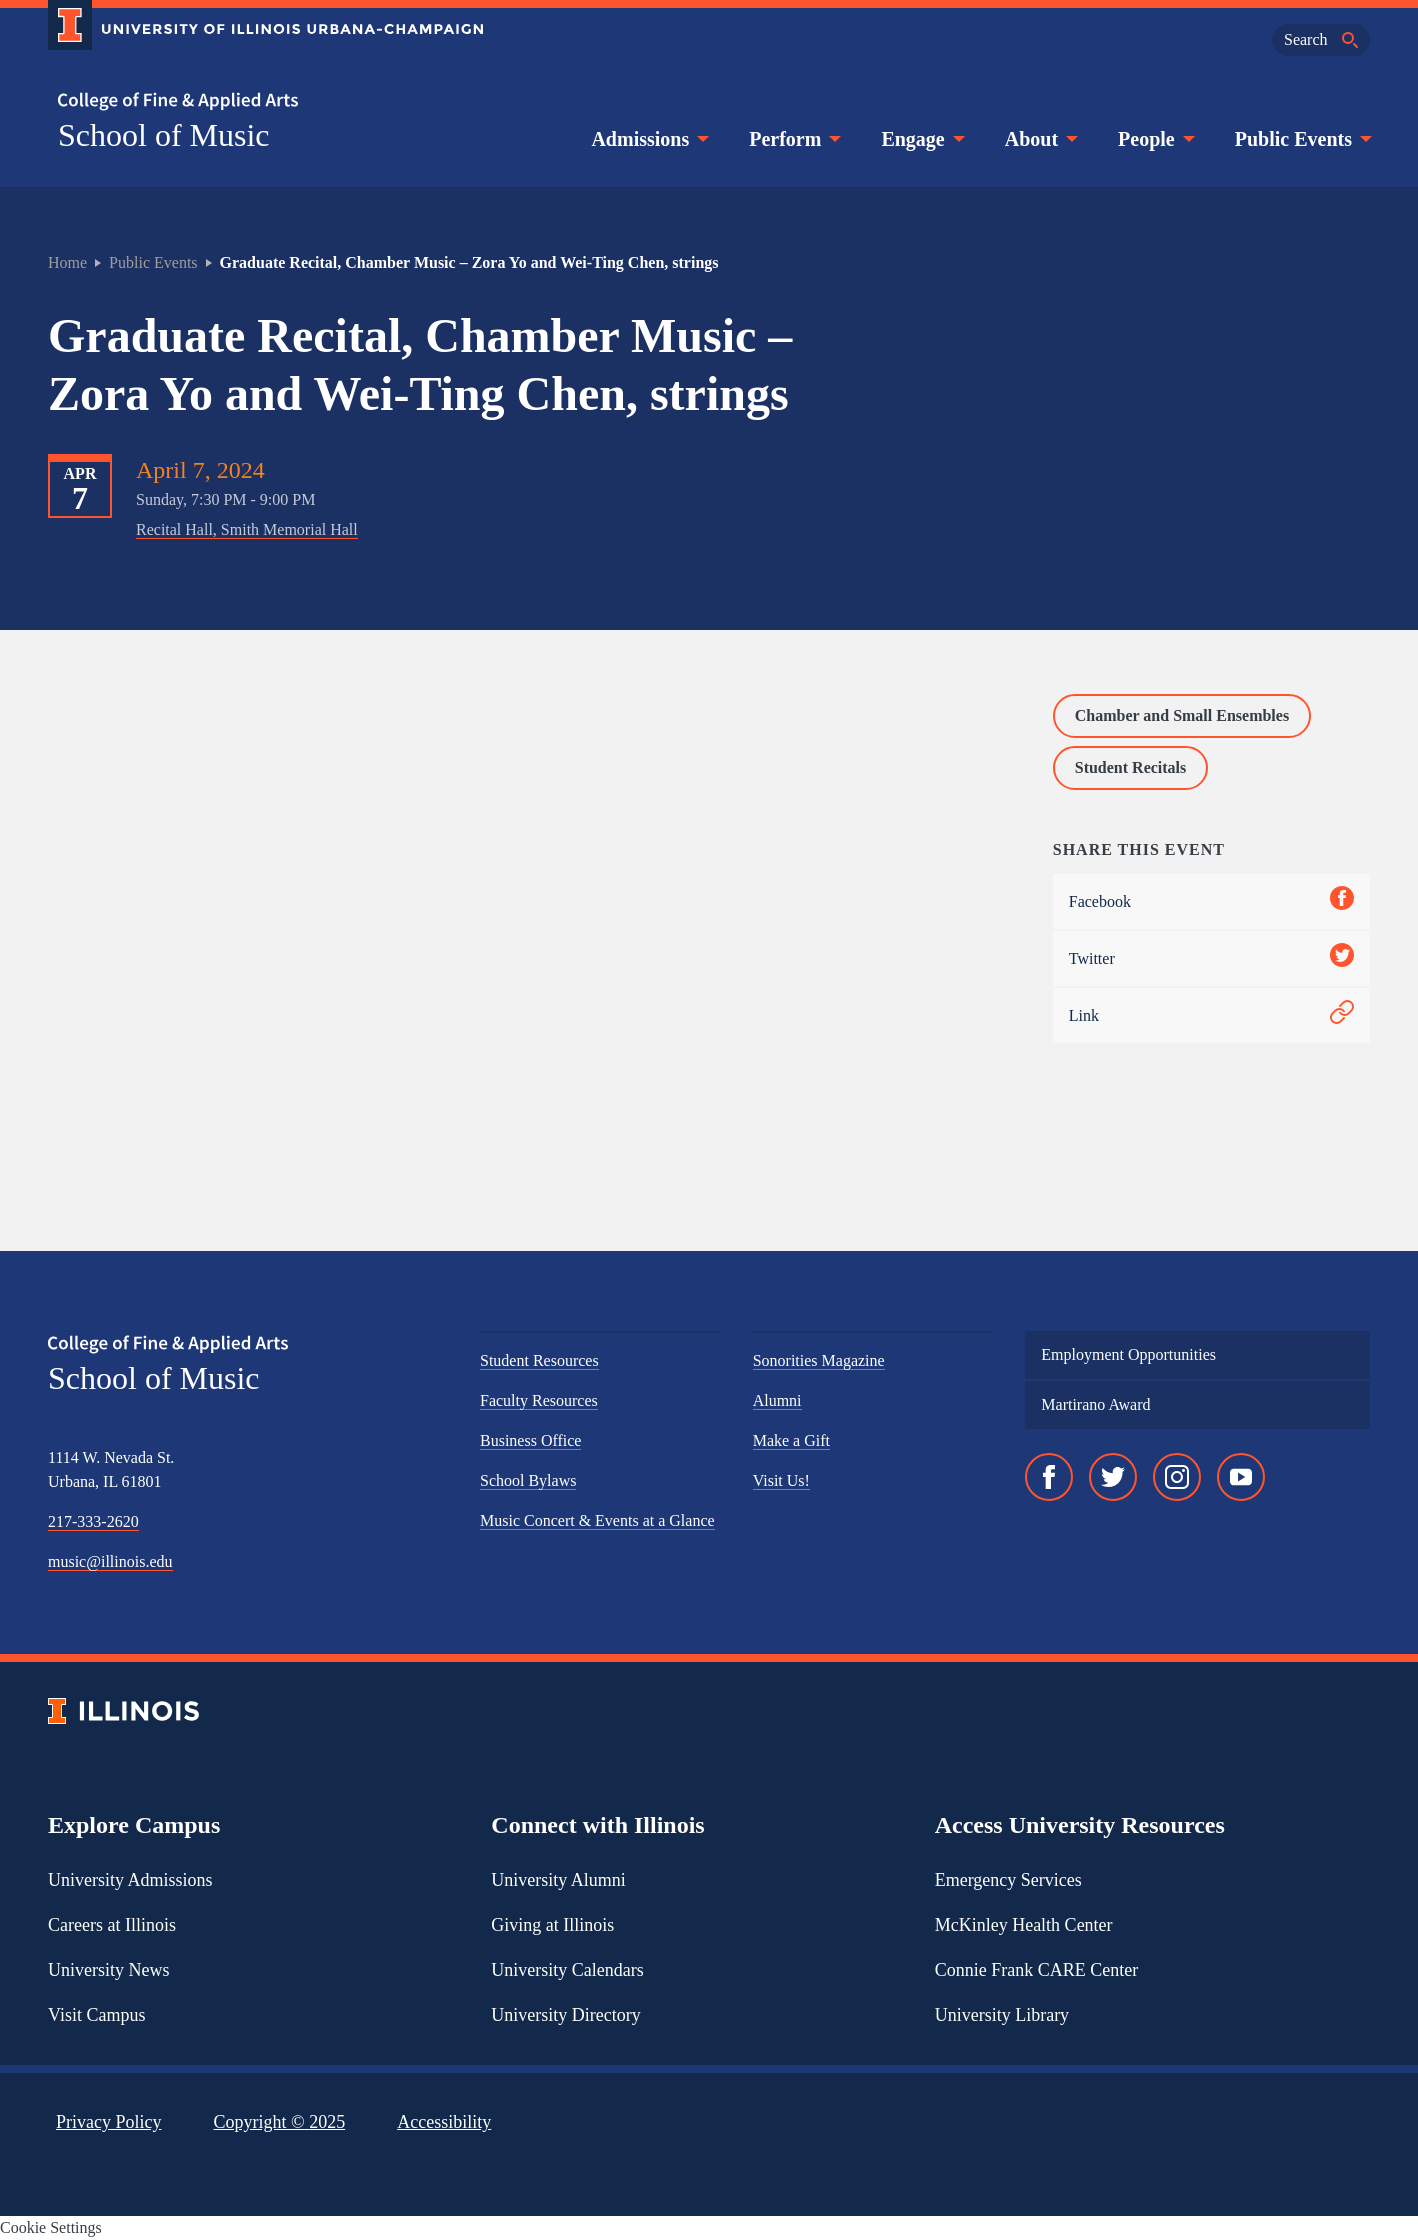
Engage (920, 139)
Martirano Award (1095, 1404)
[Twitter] (1113, 1477)
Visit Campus (96, 2015)
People (1154, 139)
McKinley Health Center (1024, 1925)
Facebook (1211, 901)
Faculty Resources (539, 1400)
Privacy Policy (109, 2122)
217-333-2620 (93, 1521)
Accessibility (444, 2122)
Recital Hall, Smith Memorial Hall (247, 529)
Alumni (777, 1400)
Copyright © (280, 2122)
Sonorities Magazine (819, 1360)
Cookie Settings (51, 2227)
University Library (1002, 2015)
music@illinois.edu (110, 1561)
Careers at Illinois (112, 1925)
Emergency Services (1008, 1880)
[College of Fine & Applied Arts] (258, 101)
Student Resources (539, 1360)
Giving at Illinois (552, 1925)
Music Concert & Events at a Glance (597, 1520)
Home (67, 262)
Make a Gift (791, 1440)
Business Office (530, 1440)
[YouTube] (1241, 1477)
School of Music (164, 135)
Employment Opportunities (1128, 1354)
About (1039, 139)
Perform (793, 139)
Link (1211, 1015)
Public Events (1301, 139)
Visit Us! (781, 1480)
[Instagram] (1177, 1477)
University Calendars (567, 1970)
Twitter (1211, 958)
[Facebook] (1049, 1477)
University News (108, 1970)
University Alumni (558, 1880)
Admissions (648, 139)
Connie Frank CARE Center (1036, 1970)
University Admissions (130, 1880)
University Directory (565, 2015)
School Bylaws (528, 1480)
